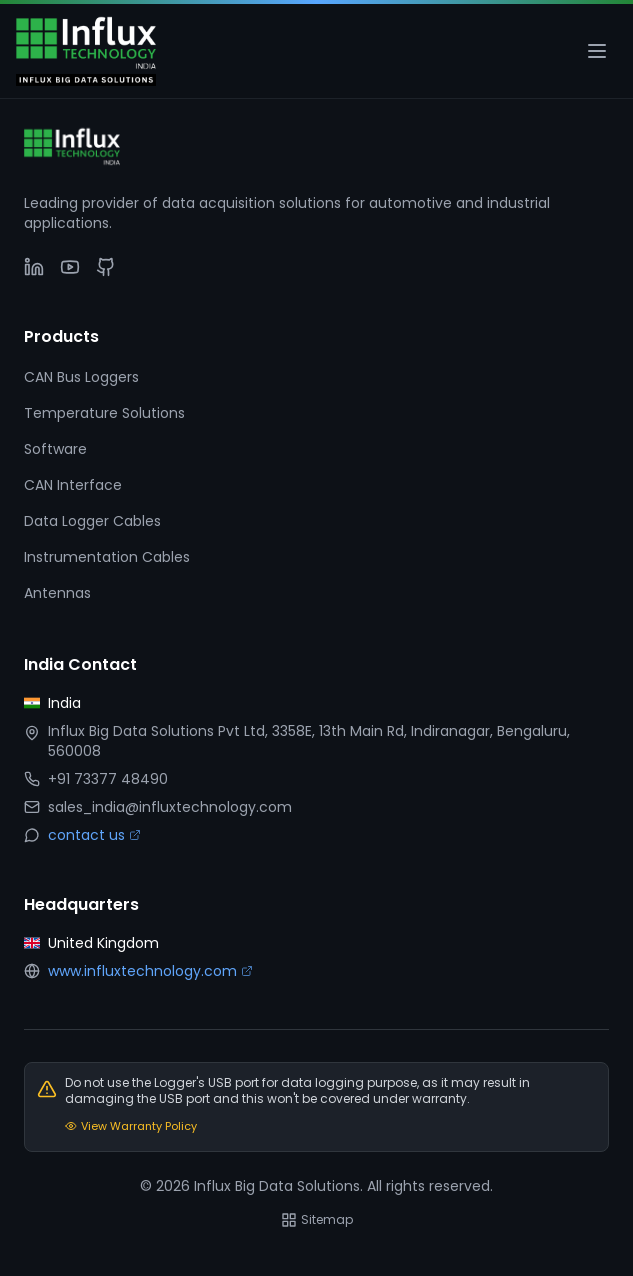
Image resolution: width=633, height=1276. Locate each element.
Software (55, 449)
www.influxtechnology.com (150, 971)
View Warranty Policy (131, 1126)
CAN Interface (73, 485)
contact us (94, 835)
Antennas (57, 593)
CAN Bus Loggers (81, 377)
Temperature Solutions (104, 413)
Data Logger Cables (92, 521)
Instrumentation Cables (107, 557)
